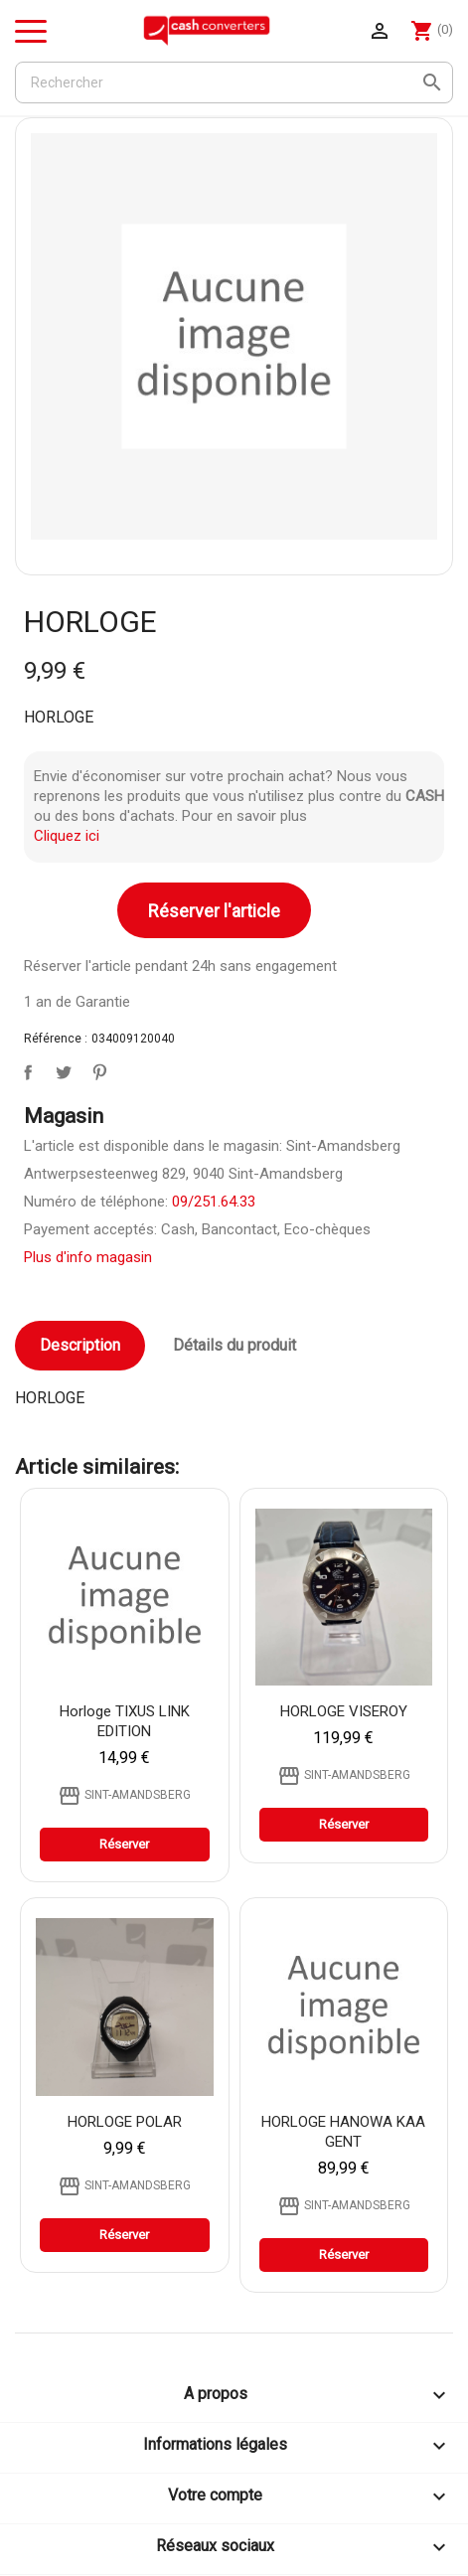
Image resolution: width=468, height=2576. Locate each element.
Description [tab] (80, 1345)
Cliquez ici (66, 836)
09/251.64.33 (213, 1201)
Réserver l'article (214, 910)
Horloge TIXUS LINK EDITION (125, 1721)
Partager (24, 1068)
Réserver (124, 1844)
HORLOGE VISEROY (343, 1711)
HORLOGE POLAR (125, 2122)
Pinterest (95, 1068)
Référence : (55, 1039)
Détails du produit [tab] (234, 1345)
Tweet (60, 1068)
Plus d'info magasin (88, 1257)
